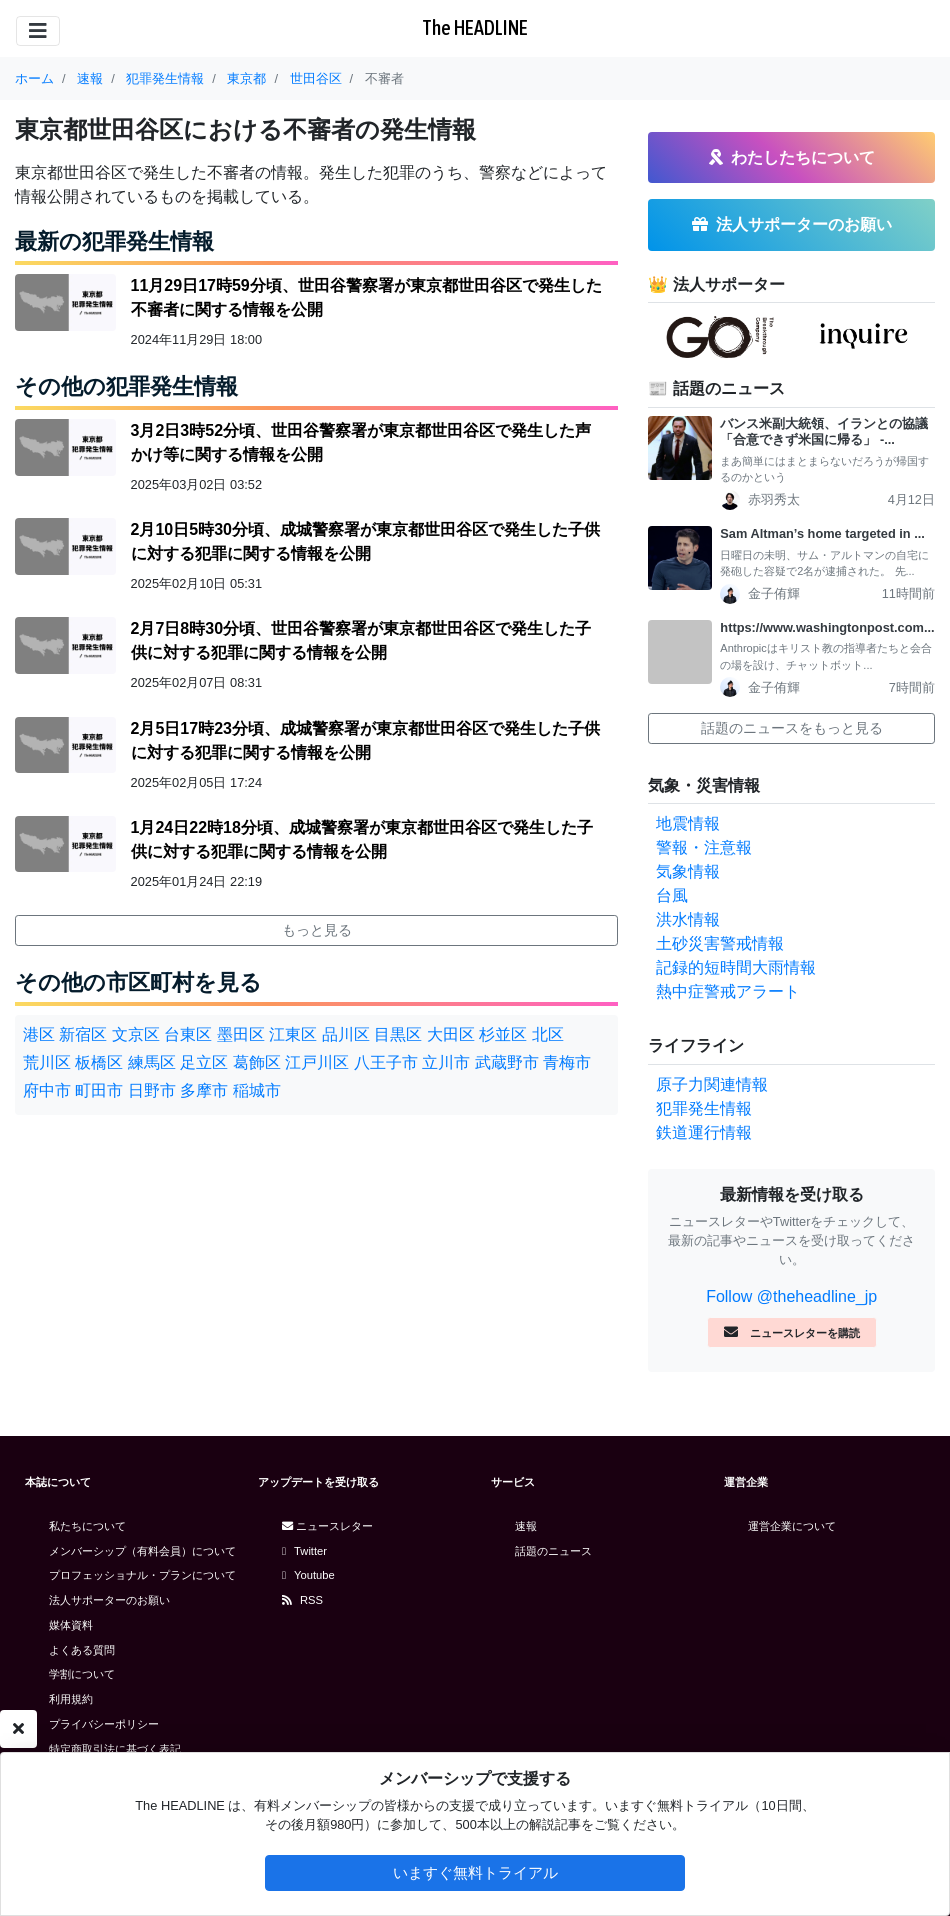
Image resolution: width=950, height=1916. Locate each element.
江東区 (293, 1034)
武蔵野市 (507, 1062)
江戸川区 (317, 1062)
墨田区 (241, 1034)
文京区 (136, 1034)
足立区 (204, 1062)
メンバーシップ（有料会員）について (142, 1551)
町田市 (99, 1090)
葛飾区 (257, 1062)
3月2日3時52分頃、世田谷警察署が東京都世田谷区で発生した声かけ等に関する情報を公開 (361, 442)
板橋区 (99, 1062)
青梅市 (567, 1062)
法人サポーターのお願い (109, 1600)
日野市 (152, 1090)
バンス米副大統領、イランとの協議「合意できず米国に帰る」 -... (824, 432)
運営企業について (792, 1526)
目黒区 (398, 1034)
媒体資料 (71, 1625)
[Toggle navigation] (38, 31)
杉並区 (503, 1034)
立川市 (446, 1062)
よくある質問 (82, 1650)
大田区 (451, 1034)
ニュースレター (327, 1526)
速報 (526, 1526)
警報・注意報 (704, 847)
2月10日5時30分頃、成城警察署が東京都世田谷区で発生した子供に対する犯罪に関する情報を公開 (365, 541)
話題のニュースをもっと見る (792, 728)
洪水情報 (688, 919)
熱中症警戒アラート (728, 991)
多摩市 (204, 1090)
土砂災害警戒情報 (720, 943)
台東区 (188, 1034)
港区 (39, 1034)
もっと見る (317, 930)
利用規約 (71, 1699)
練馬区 (152, 1062)
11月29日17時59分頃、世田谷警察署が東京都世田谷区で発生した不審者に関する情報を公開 (366, 297)
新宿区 (83, 1034)
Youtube (308, 1575)
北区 (548, 1034)
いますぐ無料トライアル (475, 1872)
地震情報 (688, 823)
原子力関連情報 (712, 1084)
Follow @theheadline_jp (791, 1296)
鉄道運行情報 (704, 1132)
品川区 (346, 1034)
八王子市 (386, 1062)
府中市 (47, 1090)
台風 (672, 895)
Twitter (304, 1551)
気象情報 (688, 871)
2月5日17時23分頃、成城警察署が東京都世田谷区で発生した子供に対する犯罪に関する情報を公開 (365, 740)
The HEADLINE (475, 27)
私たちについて (87, 1526)
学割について (82, 1674)
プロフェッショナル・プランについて (142, 1575)
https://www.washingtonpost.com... (827, 627)
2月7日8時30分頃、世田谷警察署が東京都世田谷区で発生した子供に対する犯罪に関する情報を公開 (361, 640)
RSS (302, 1600)
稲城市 (257, 1090)
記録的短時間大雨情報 (736, 967)
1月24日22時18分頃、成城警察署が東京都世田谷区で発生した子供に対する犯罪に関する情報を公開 (362, 839)
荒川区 (47, 1062)
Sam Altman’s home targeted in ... (822, 533)
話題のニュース (553, 1551)
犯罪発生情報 (704, 1108)
